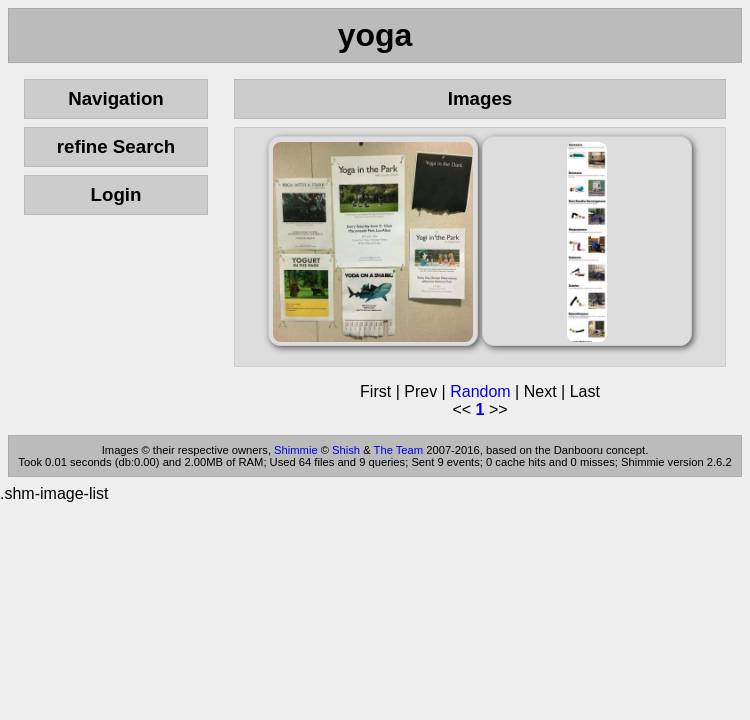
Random (480, 391)
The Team (399, 450)
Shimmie (296, 450)
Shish (346, 450)
